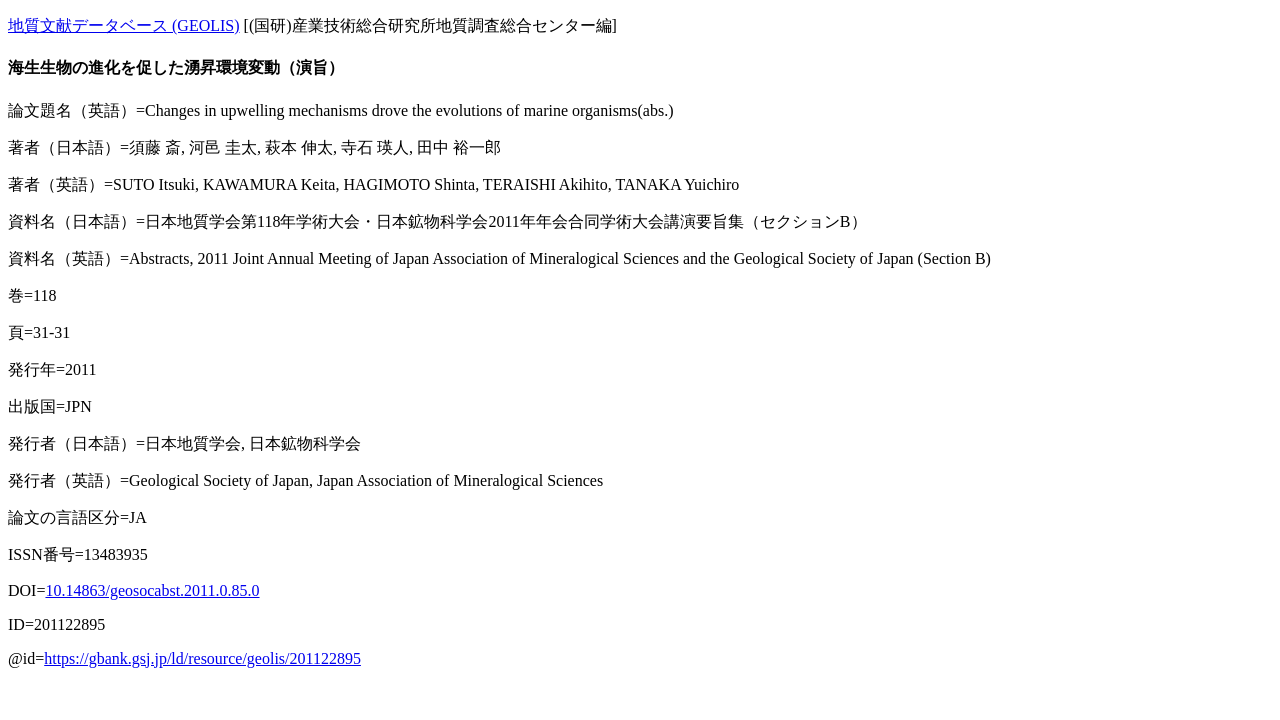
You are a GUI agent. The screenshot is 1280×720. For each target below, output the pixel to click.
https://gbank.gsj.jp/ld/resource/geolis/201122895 (202, 658)
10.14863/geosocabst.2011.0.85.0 (152, 590)
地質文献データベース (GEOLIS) (124, 25)
